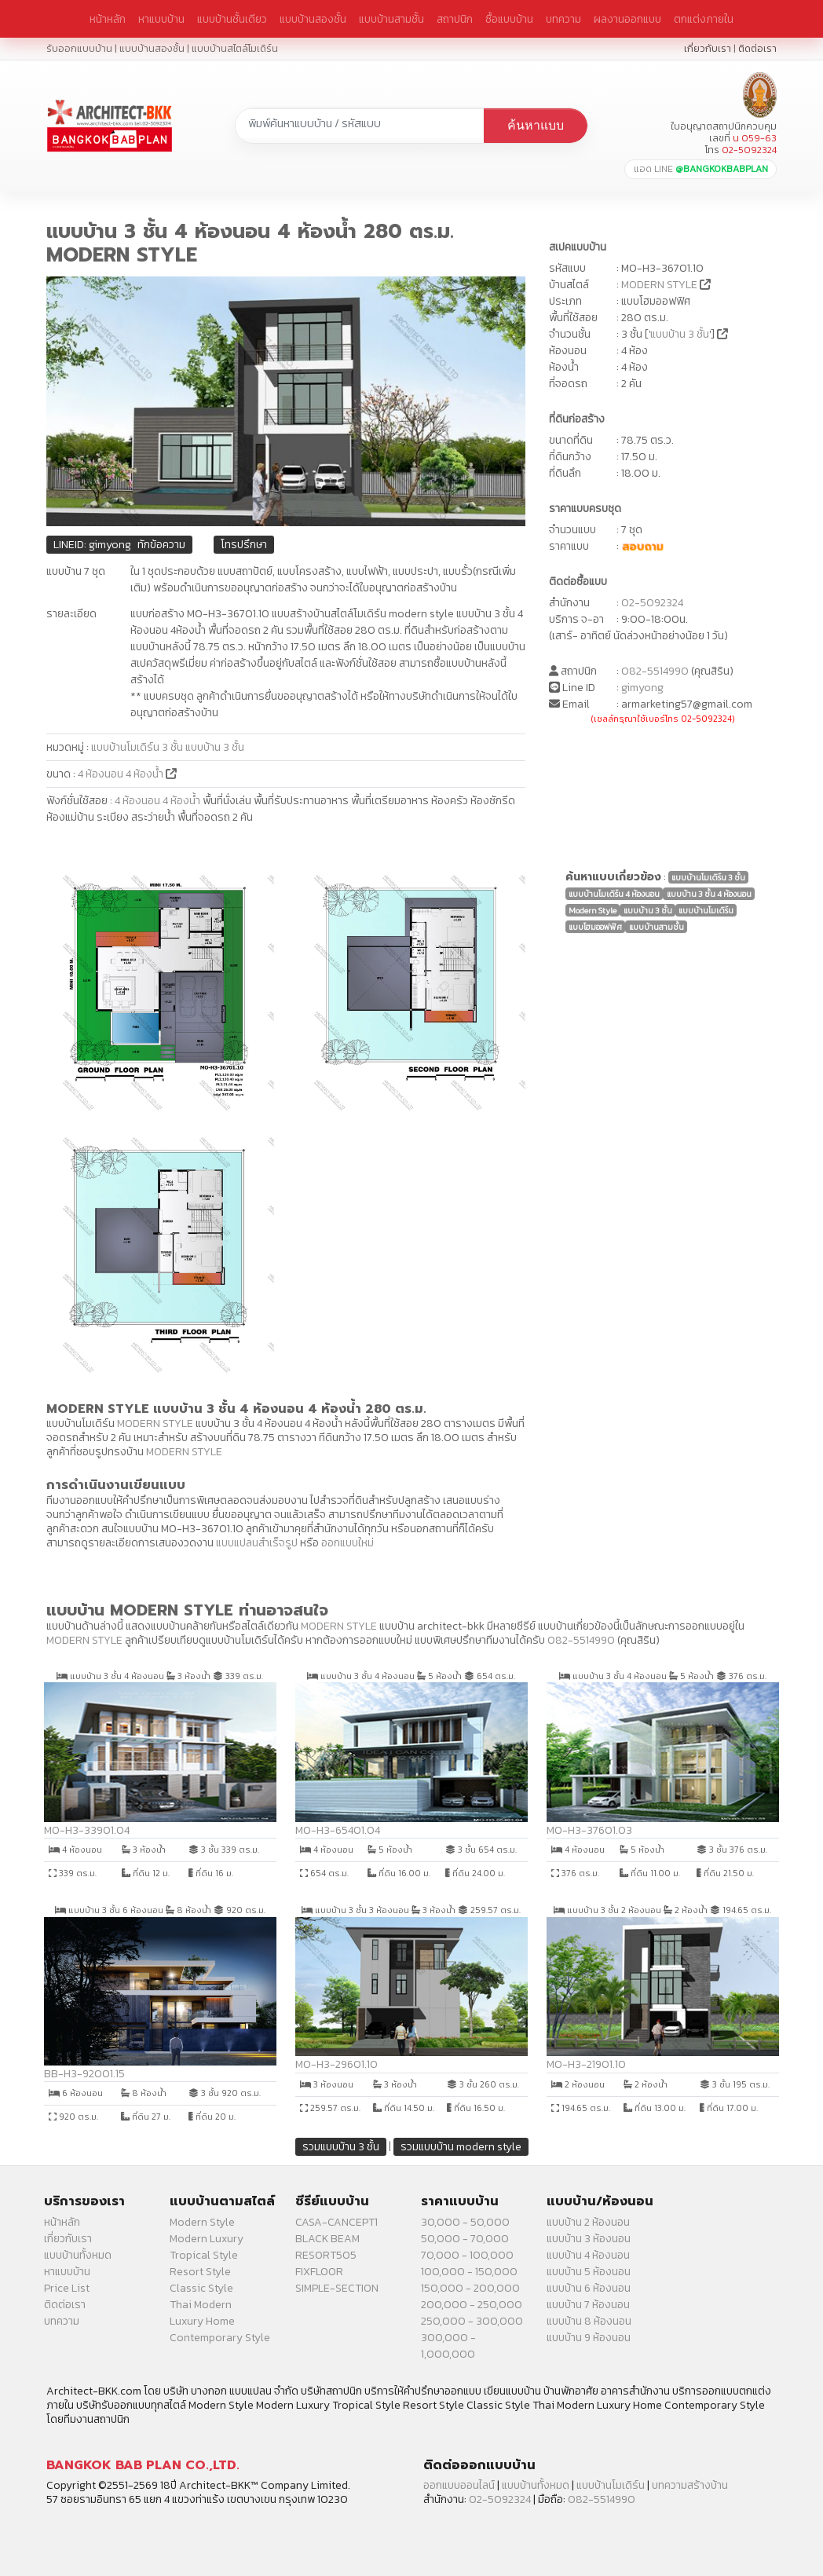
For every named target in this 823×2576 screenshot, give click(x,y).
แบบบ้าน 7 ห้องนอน (588, 2304)
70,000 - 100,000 (467, 2255)
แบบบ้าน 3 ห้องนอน (589, 2238)
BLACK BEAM (327, 2238)
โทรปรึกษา (244, 544)
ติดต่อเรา (757, 48)
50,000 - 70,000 (465, 2238)
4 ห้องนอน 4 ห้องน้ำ (122, 774)
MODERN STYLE (659, 284)
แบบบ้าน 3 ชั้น (679, 334)
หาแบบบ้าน (161, 19)
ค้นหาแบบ (535, 125)
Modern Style (202, 2222)
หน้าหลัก (108, 19)
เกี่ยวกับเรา (707, 48)
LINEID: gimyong (92, 544)
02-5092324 (652, 603)
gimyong (642, 687)
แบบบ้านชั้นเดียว (232, 19)
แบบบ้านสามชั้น (391, 19)
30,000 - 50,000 (465, 2222)
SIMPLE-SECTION (337, 2288)
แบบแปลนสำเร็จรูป (257, 1543)
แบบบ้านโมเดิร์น (610, 2485)
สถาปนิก (455, 19)
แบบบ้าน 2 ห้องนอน (588, 2222)
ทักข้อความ (161, 544)
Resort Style (200, 2271)
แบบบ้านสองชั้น (313, 19)
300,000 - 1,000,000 (448, 2345)
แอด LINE (701, 169)
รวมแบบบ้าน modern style (461, 2147)
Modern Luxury (206, 2238)
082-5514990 (655, 671)
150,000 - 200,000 (470, 2288)
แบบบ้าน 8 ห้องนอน (589, 2321)
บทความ (563, 19)
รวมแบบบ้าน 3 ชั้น (340, 2147)
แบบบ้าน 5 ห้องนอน (589, 2271)
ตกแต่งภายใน (703, 19)
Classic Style (201, 2288)
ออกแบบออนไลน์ (459, 2485)
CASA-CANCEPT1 (336, 2222)
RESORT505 (326, 2255)
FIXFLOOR (319, 2271)
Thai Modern (201, 2304)
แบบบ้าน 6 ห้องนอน (589, 2288)
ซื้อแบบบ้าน (509, 19)
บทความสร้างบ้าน (690, 2485)
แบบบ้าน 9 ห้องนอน (589, 2337)
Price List (67, 2288)
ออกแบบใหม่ (347, 1543)
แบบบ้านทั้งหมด (78, 2255)
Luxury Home (202, 2321)
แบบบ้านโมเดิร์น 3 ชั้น (137, 747)
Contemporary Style (220, 2337)
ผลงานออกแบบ (627, 19)
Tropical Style (204, 2255)
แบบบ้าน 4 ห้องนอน (588, 2255)
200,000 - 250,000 (471, 2304)
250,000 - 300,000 (472, 2321)
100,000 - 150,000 (469, 2271)
